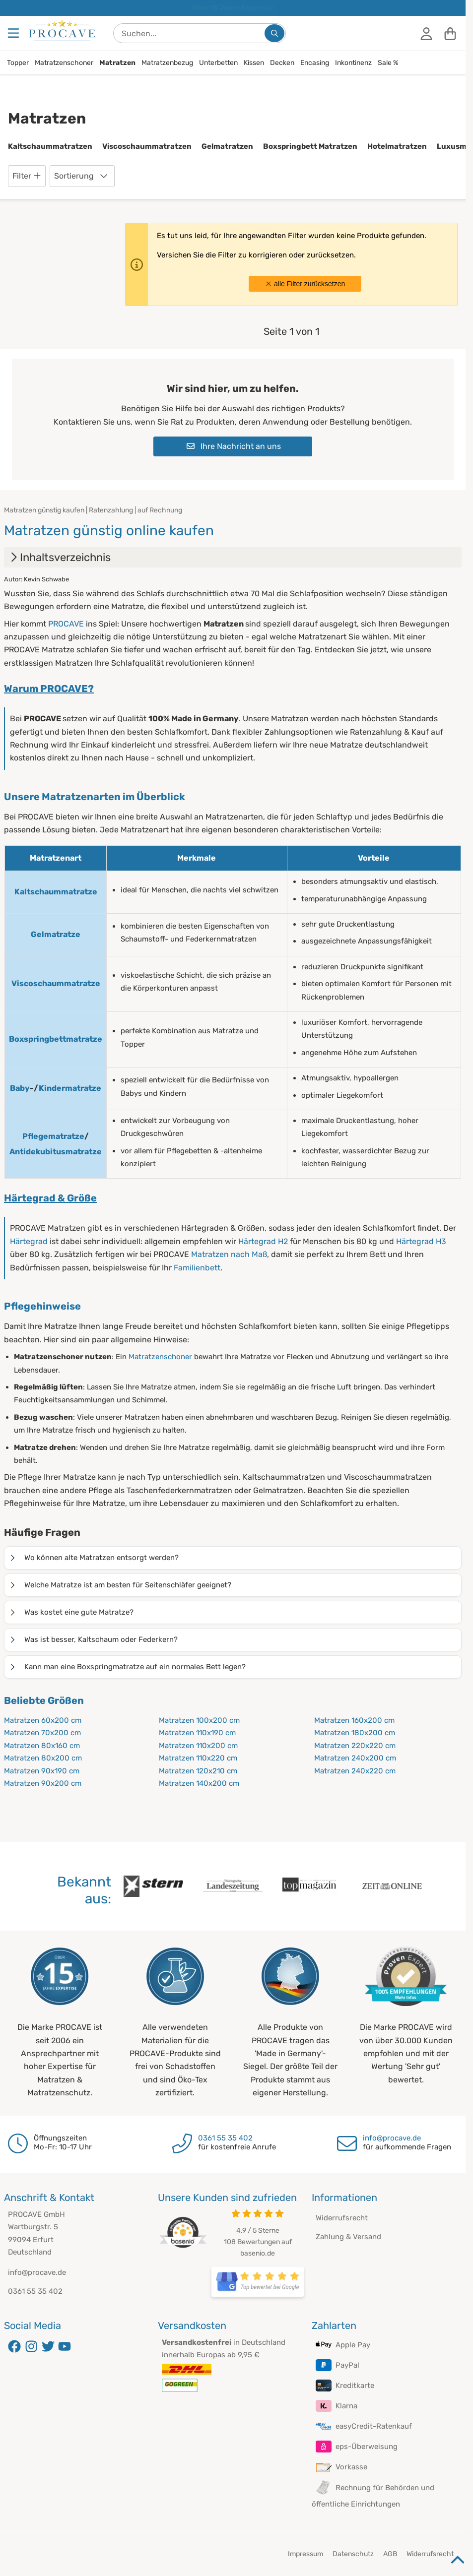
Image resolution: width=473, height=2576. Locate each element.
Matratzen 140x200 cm (199, 1783)
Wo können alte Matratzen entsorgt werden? (93, 1557)
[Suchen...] (274, 33)
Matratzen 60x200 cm (42, 1720)
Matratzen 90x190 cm (41, 1770)
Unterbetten (218, 63)
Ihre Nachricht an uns (234, 446)
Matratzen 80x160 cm (42, 1745)
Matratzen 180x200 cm (354, 1732)
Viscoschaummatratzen (147, 146)
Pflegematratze (53, 1136)
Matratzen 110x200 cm (198, 1745)
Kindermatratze (70, 1088)
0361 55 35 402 (225, 2138)
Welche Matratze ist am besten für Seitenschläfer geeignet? (119, 1584)
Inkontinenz (353, 63)
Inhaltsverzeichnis (59, 557)
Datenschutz (353, 2554)
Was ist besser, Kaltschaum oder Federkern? (93, 1639)
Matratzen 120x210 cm (198, 1770)
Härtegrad (29, 1241)
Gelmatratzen (227, 146)
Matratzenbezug (167, 63)
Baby (20, 1088)
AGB (390, 2554)
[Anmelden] (426, 33)
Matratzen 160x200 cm (354, 1720)
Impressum (305, 2554)
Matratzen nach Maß (229, 1254)
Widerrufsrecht (342, 2217)
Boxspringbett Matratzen (310, 146)
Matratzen (117, 63)
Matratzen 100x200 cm (199, 1720)
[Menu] (14, 33)
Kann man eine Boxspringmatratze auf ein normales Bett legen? (127, 1666)
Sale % (388, 63)
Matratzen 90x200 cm (42, 1783)
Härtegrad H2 (263, 1241)
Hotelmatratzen (397, 146)
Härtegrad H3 (421, 1241)
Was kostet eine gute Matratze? (71, 1612)
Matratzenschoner (64, 63)
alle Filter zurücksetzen (305, 284)
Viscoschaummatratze (55, 983)
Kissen (254, 63)
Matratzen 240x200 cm (355, 1758)
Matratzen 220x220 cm (355, 1745)
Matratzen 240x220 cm (355, 1770)
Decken (282, 63)
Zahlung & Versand (348, 2236)
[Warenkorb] (450, 33)
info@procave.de (392, 2138)
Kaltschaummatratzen (50, 146)
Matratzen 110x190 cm (197, 1732)
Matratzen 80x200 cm (43, 1758)
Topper (18, 63)
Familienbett (197, 1267)
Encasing (314, 63)
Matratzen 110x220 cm (198, 1758)
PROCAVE (66, 623)
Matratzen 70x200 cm (42, 1732)
